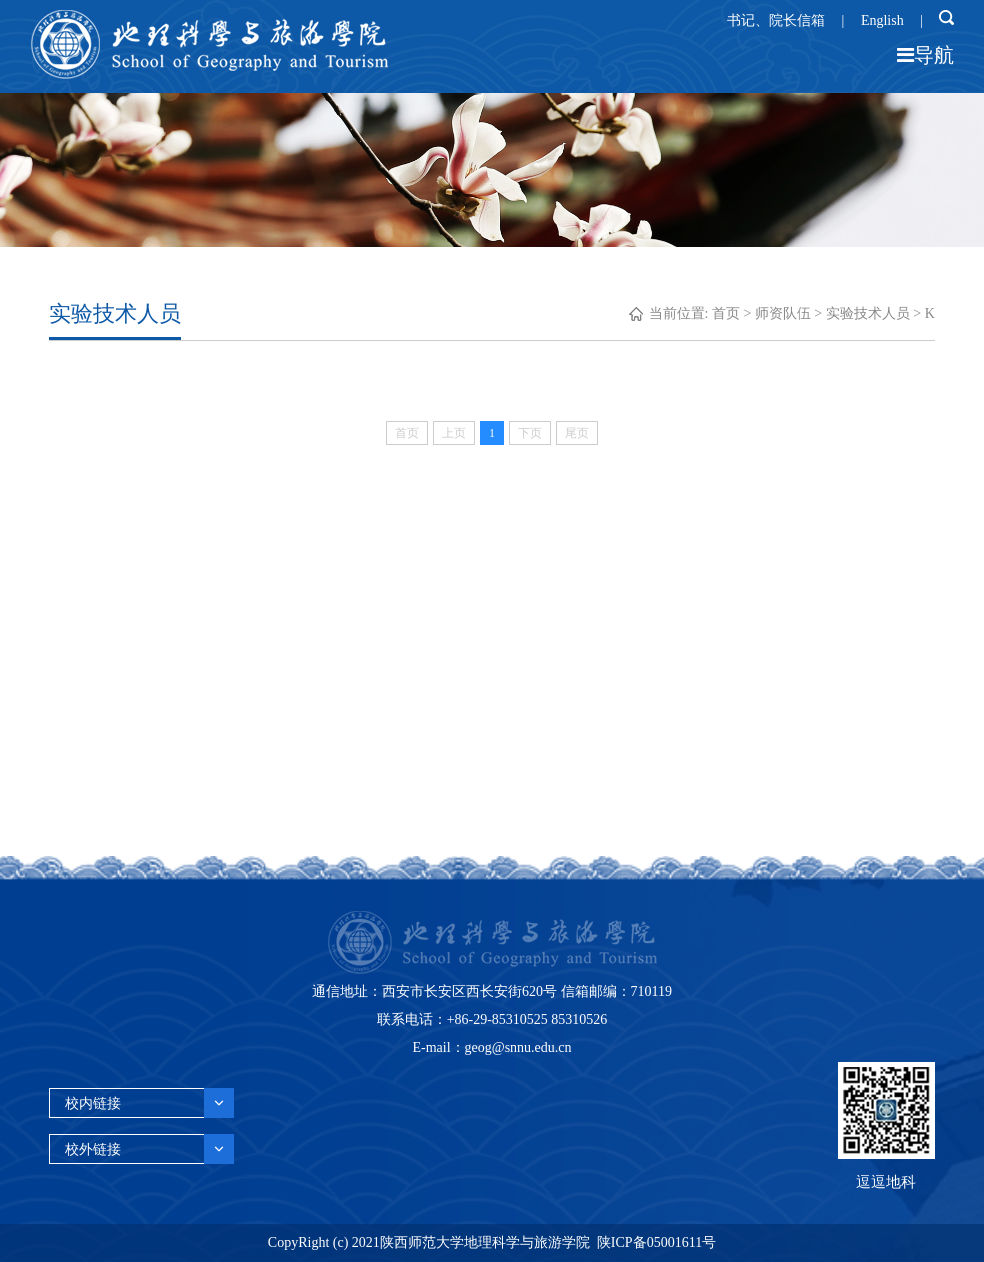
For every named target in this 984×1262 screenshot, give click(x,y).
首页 (726, 313)
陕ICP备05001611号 (656, 1242)
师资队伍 (783, 313)
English (882, 20)
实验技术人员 (868, 313)
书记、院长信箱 (776, 20)
